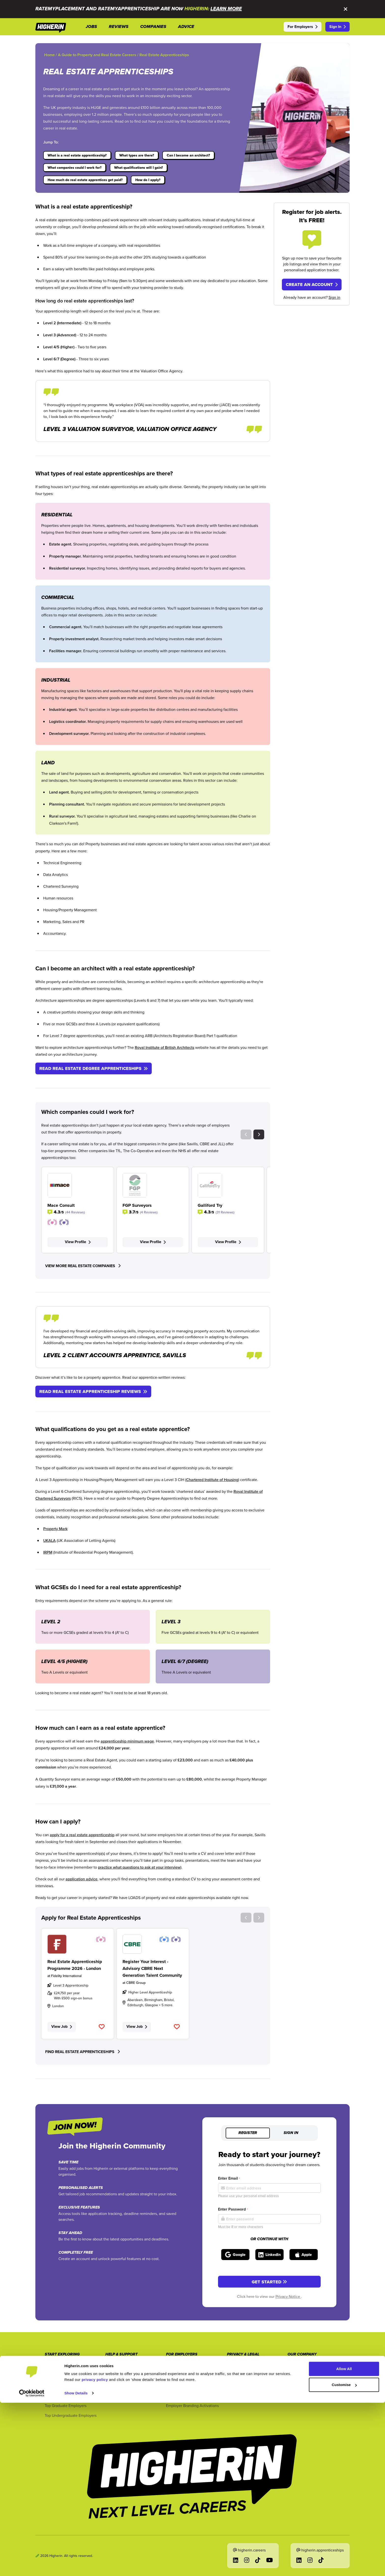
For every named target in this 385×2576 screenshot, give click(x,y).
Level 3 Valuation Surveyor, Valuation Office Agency (130, 429)
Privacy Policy (238, 2376)
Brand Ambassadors (183, 2395)
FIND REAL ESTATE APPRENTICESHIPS (82, 2052)
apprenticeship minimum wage (127, 1741)
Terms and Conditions (245, 2366)
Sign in (334, 297)
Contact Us (114, 2366)
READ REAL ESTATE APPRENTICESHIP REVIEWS (93, 1391)
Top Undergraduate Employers (70, 2415)
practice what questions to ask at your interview (139, 1867)
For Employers (302, 26)
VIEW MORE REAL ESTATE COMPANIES (83, 1266)
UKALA (49, 1540)
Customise (344, 2558)
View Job (61, 2026)
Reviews (52, 2376)
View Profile (78, 1242)
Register (247, 2133)
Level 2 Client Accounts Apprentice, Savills (114, 1355)
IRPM (47, 1552)
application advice (81, 1879)
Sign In (337, 26)
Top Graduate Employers (65, 2405)
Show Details (76, 2566)
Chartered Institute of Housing (212, 1479)
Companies (54, 2386)
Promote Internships (183, 2366)
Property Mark (55, 1528)
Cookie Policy (238, 2386)
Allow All (344, 2542)
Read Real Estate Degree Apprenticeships (93, 1068)
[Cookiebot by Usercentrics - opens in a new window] (31, 2566)
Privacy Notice (288, 2296)
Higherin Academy (303, 2376)
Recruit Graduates (181, 2386)
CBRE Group (136, 1982)
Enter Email (229, 2178)
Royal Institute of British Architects (164, 1047)
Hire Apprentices (180, 2376)
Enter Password (233, 2209)
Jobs (49, 2366)
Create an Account (312, 284)
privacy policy (95, 2553)
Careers (294, 2386)
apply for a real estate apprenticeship (82, 1834)
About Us (295, 2366)
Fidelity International (66, 1975)
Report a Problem (120, 2376)
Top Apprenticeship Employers (71, 2395)
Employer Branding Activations (192, 2405)
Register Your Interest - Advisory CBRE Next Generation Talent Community (152, 1968)
